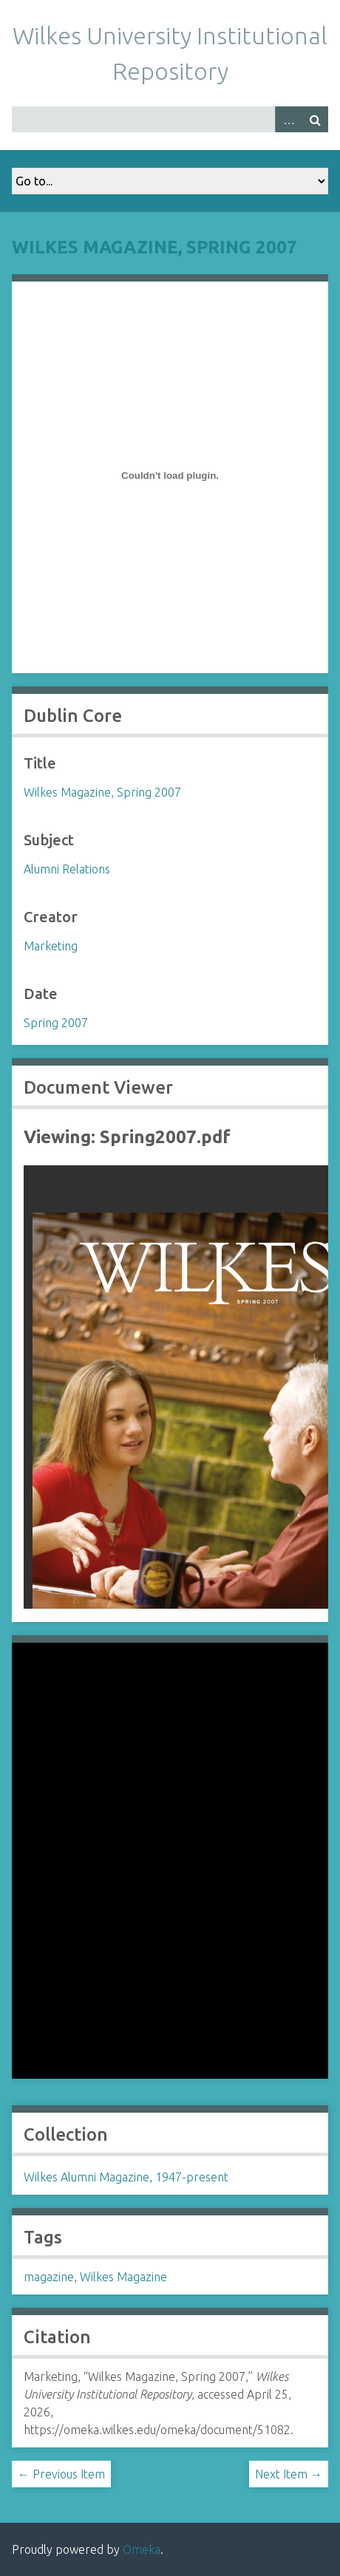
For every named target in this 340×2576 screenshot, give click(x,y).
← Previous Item (61, 2474)
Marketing (51, 946)
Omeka (141, 2549)
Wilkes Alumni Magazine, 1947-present (126, 2177)
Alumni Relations (67, 869)
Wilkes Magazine (123, 2276)
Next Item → (288, 2474)
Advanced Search (288, 119)
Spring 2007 (56, 1022)
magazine (49, 2276)
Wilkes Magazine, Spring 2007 (154, 247)
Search (315, 119)
